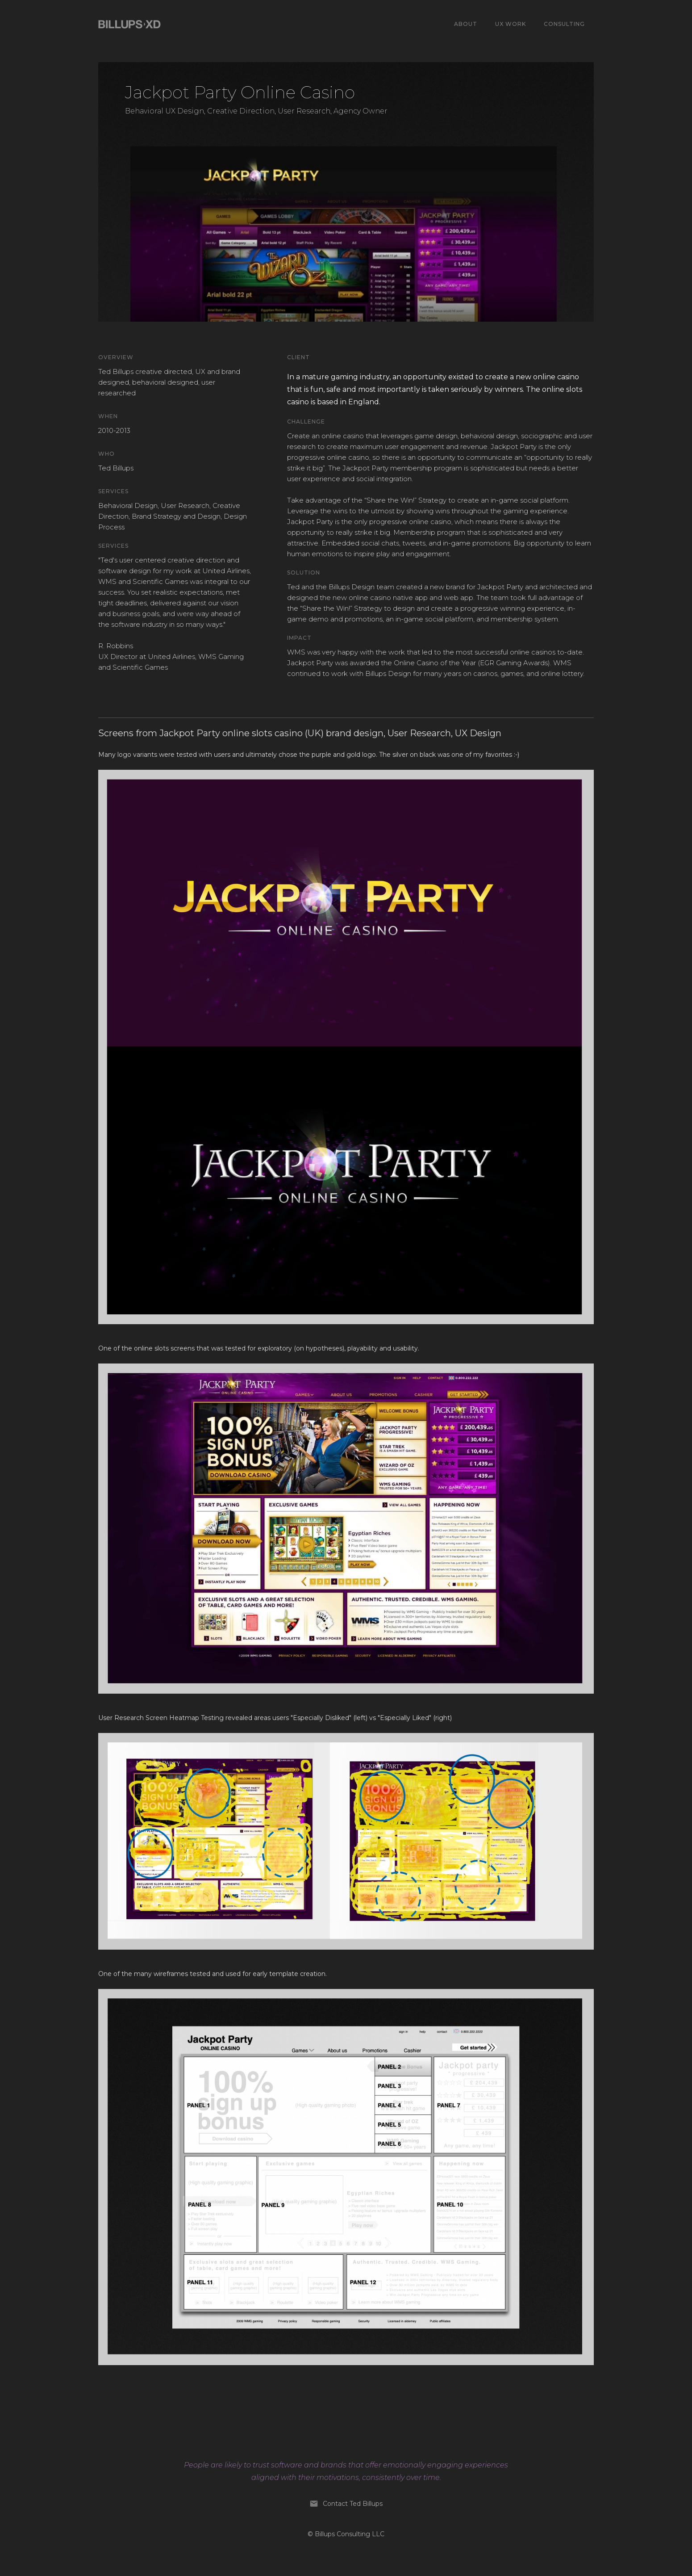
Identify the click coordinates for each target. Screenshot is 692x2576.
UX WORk (510, 24)
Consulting (564, 24)
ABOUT (465, 24)
